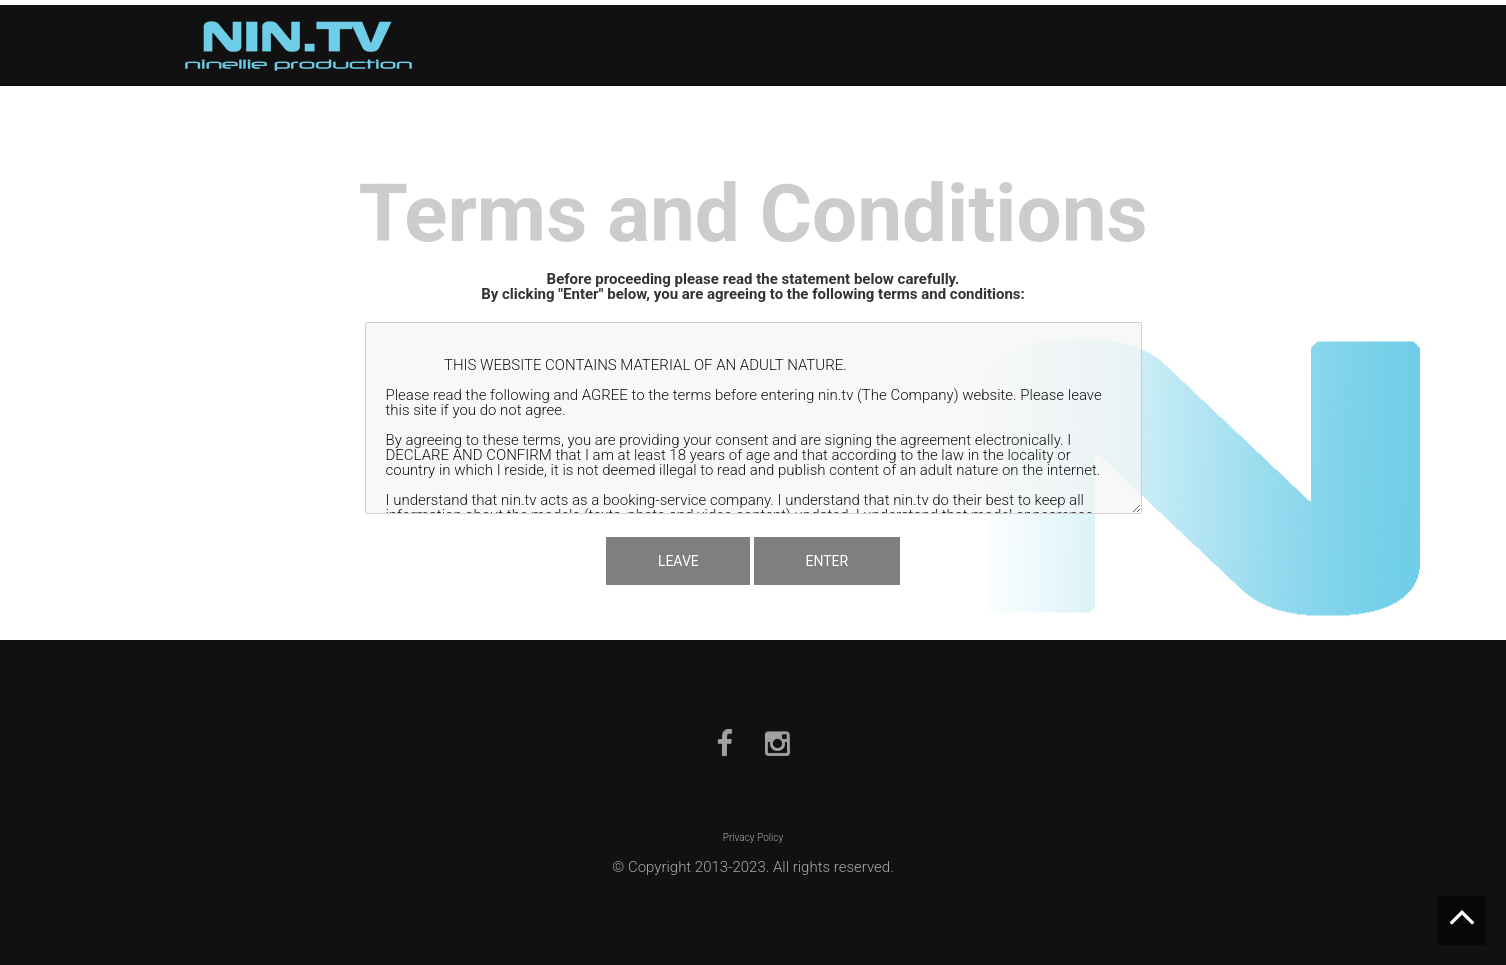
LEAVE (673, 560)
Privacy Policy (753, 837)
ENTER (831, 560)
